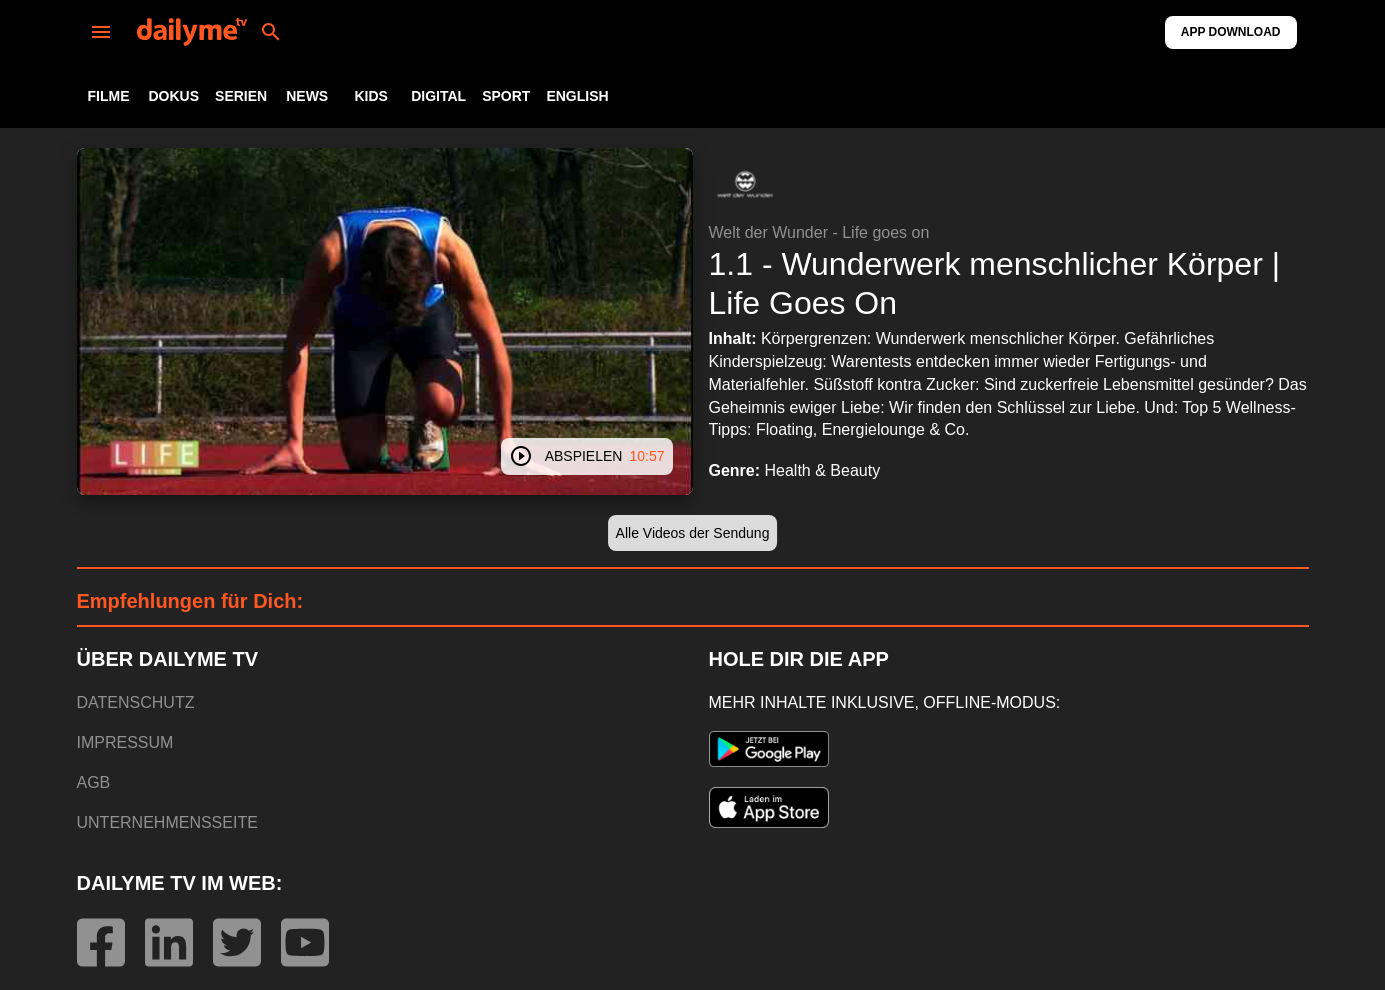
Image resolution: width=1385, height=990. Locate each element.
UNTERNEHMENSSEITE (167, 822)
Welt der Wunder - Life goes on (819, 232)
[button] (745, 184)
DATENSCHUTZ (136, 702)
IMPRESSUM (125, 742)
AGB (94, 782)
